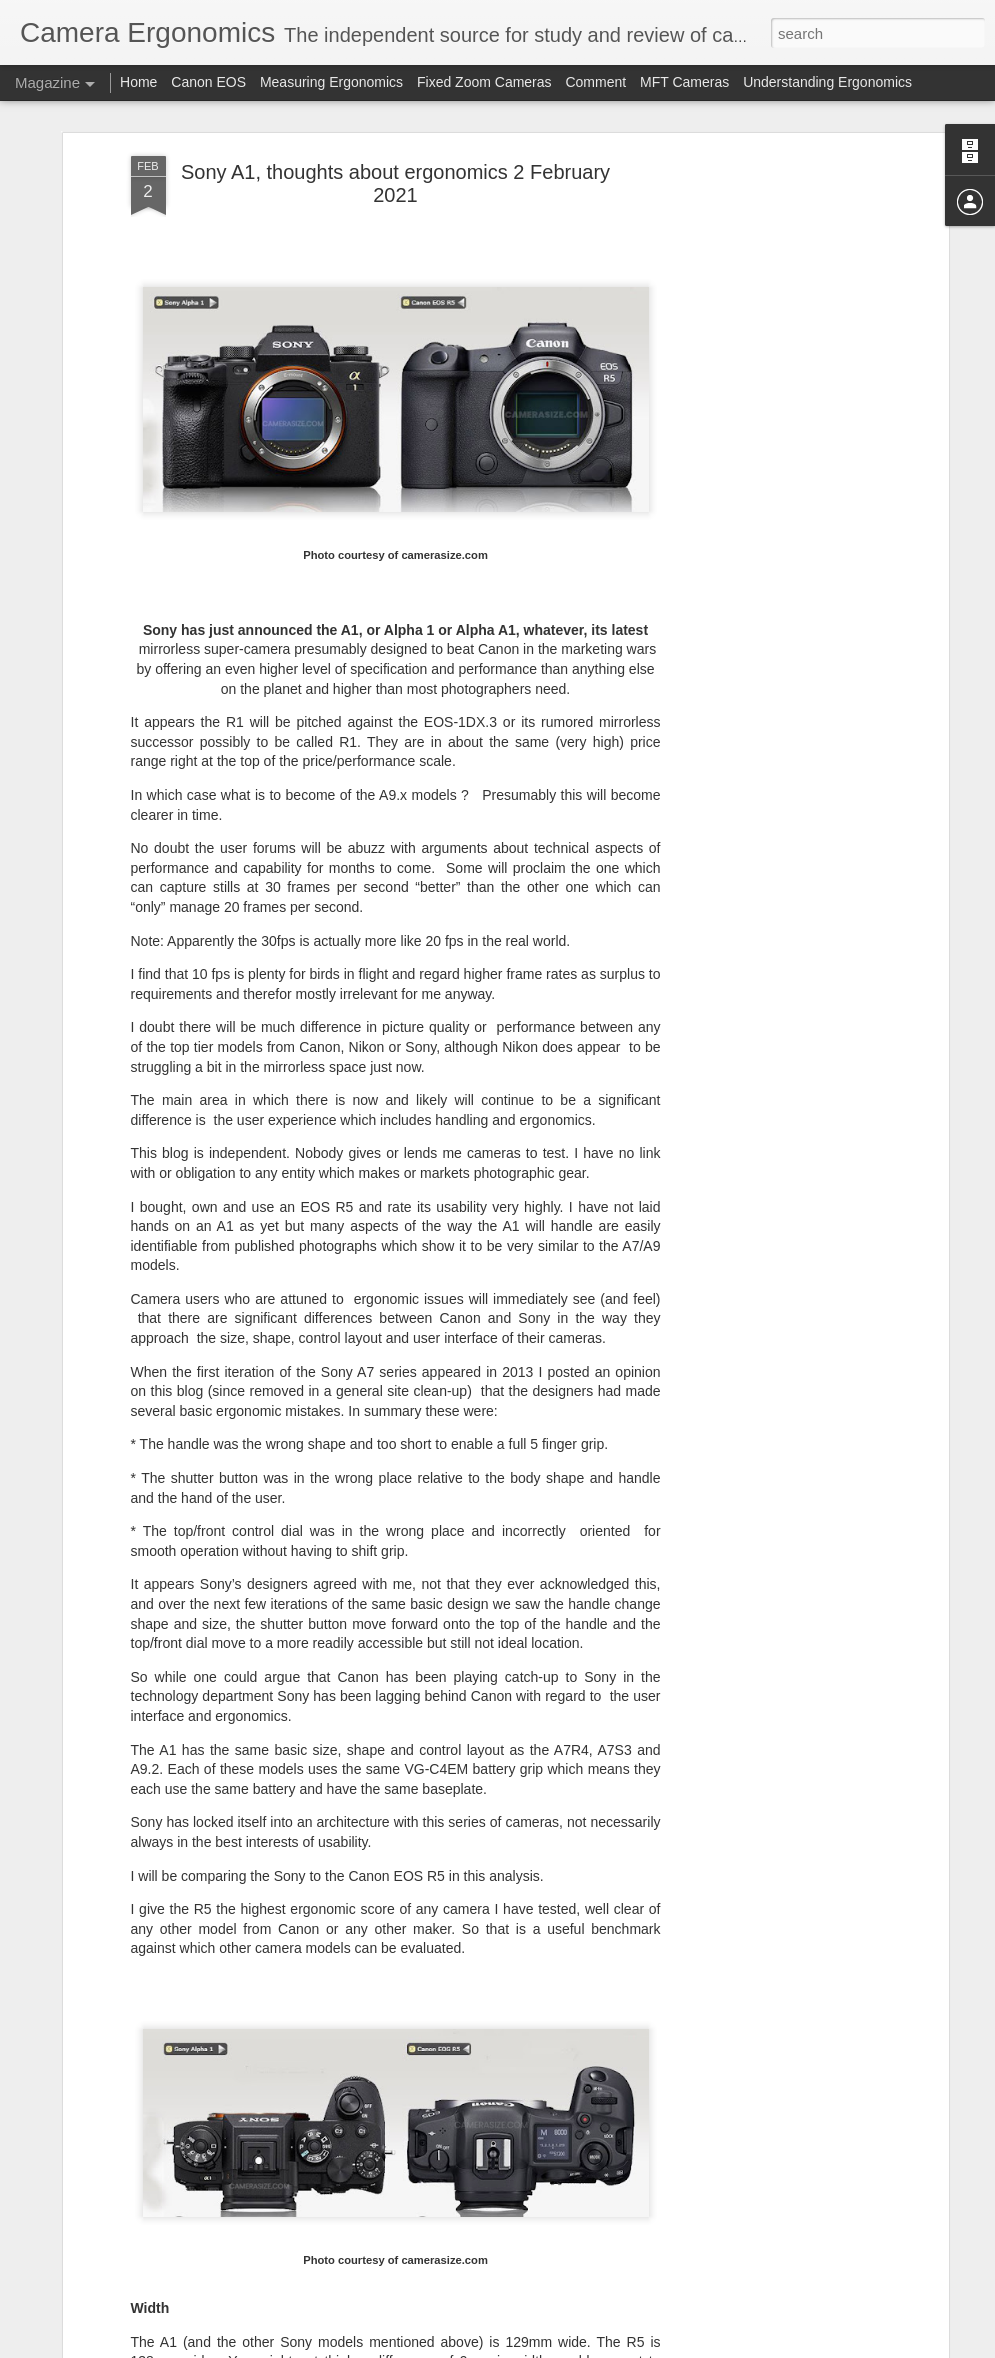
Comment (595, 82)
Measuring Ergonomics (331, 82)
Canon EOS (210, 82)
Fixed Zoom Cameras (484, 82)
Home (138, 82)
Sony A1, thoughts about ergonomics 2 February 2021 (395, 183)
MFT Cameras (684, 82)
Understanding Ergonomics (827, 82)
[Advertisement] (771, 471)
